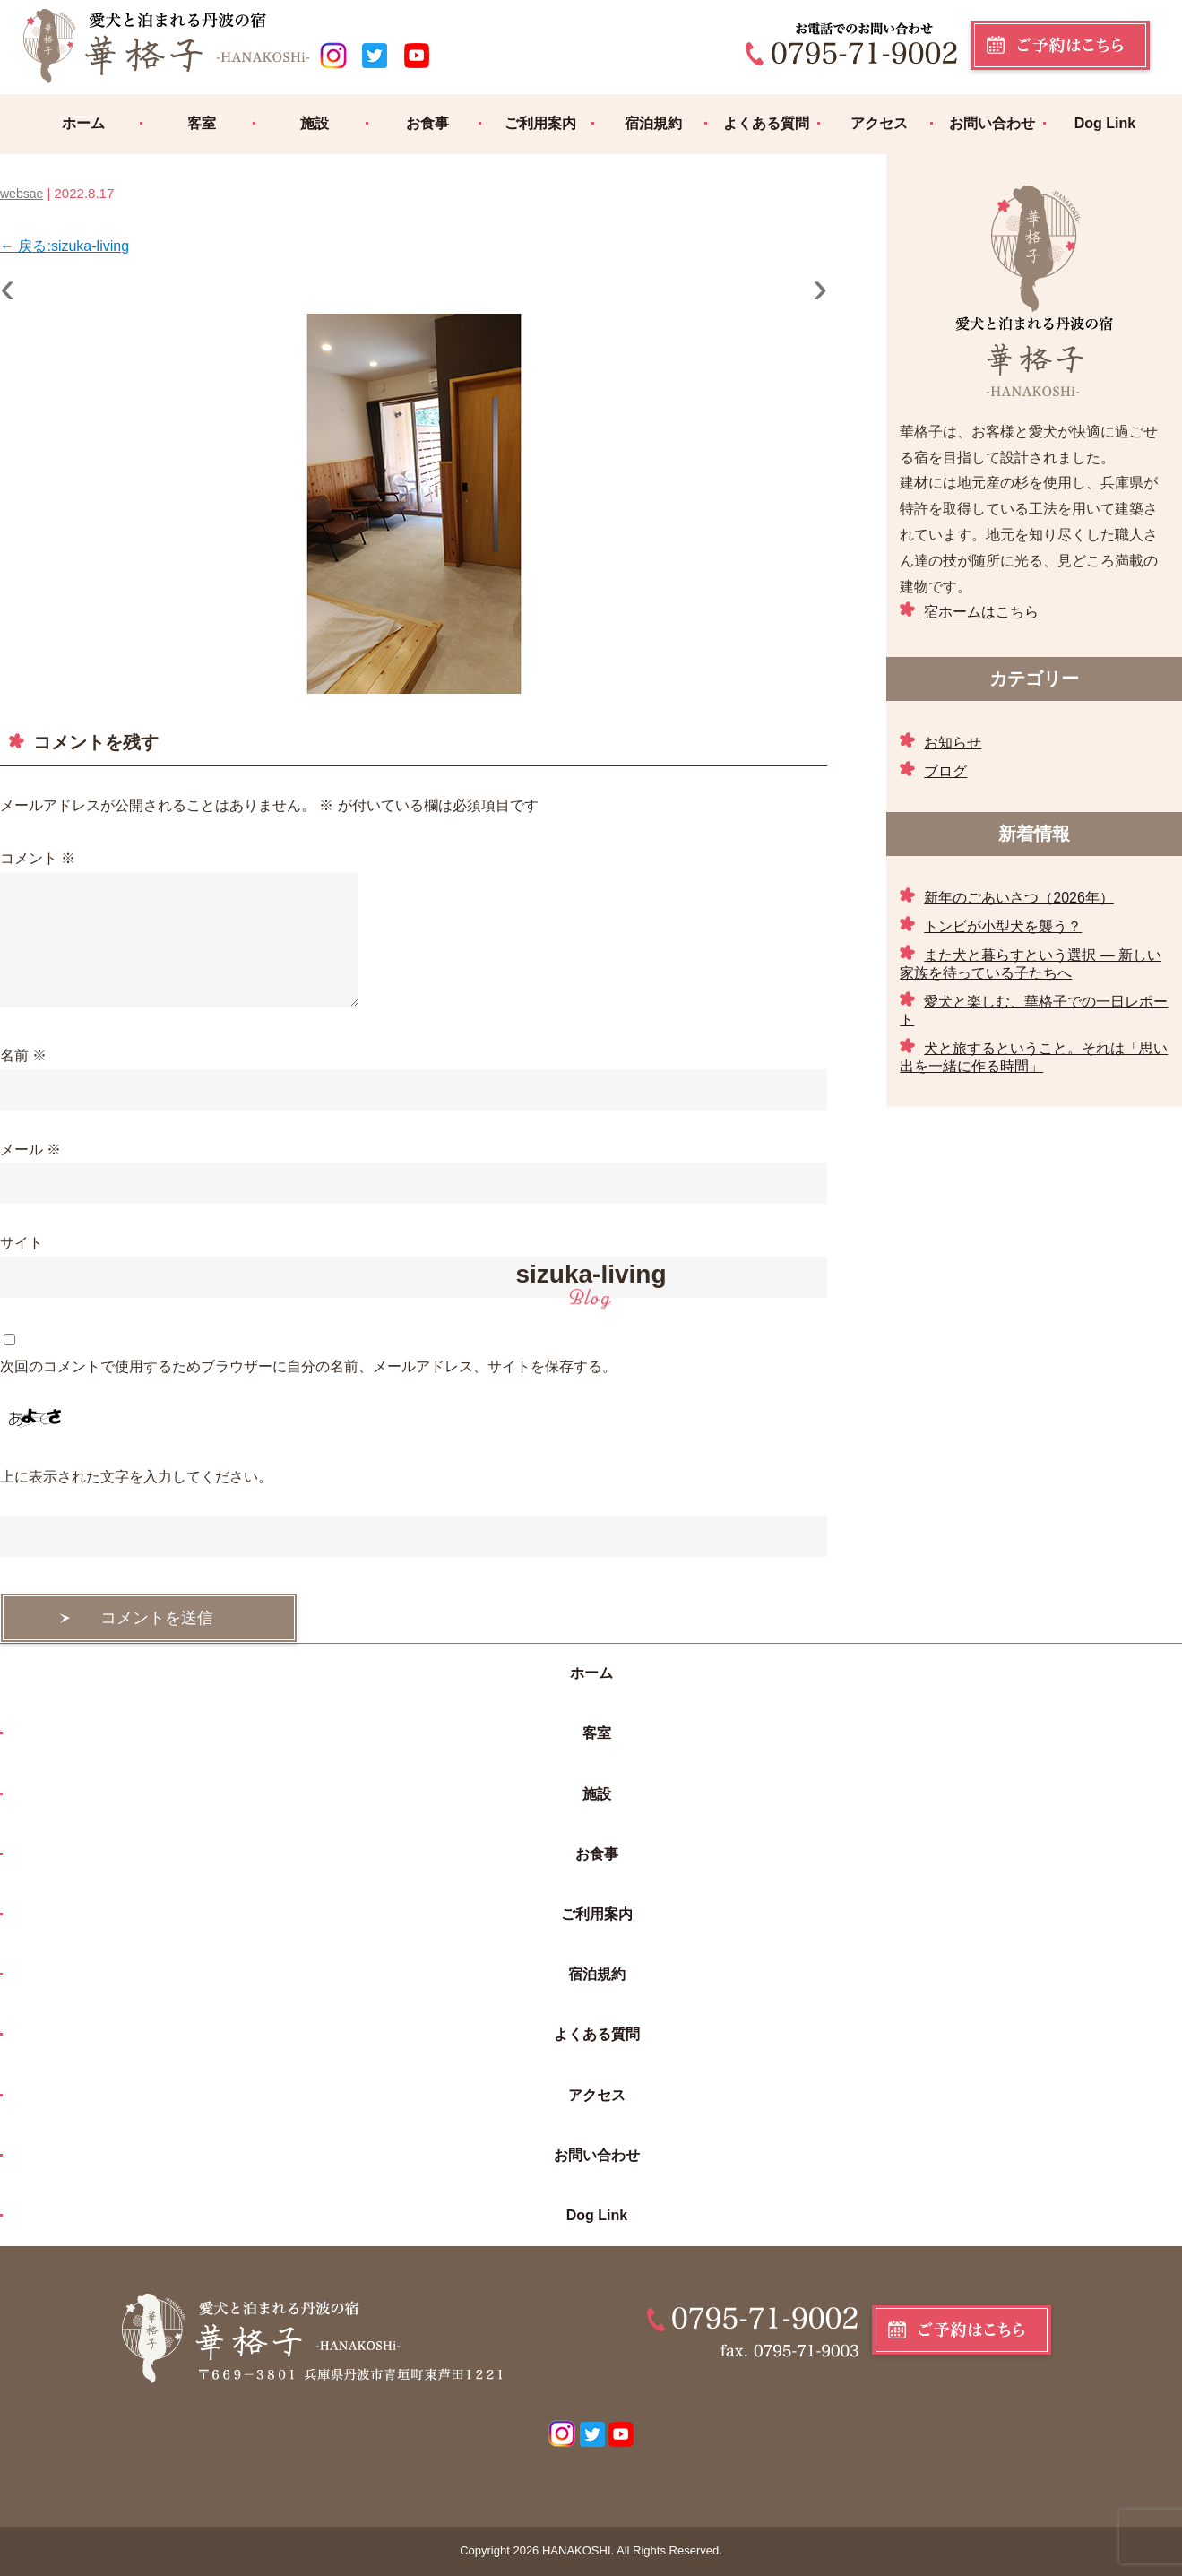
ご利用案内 (540, 123)
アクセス (879, 123)
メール (30, 1149)
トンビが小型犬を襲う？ (1003, 926)
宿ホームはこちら (981, 611)
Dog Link (1104, 123)
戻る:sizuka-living (64, 246)
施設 (314, 123)
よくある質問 (766, 123)
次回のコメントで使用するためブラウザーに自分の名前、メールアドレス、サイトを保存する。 (308, 1366)
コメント (37, 858)
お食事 (427, 123)
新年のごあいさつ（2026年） (1019, 897)
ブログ (945, 771)
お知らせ (952, 742)
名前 (23, 1055)
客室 (201, 123)
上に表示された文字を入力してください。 (136, 1476)
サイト (21, 1242)
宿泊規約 (653, 123)
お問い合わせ (992, 123)
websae (21, 193)
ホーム (83, 123)
